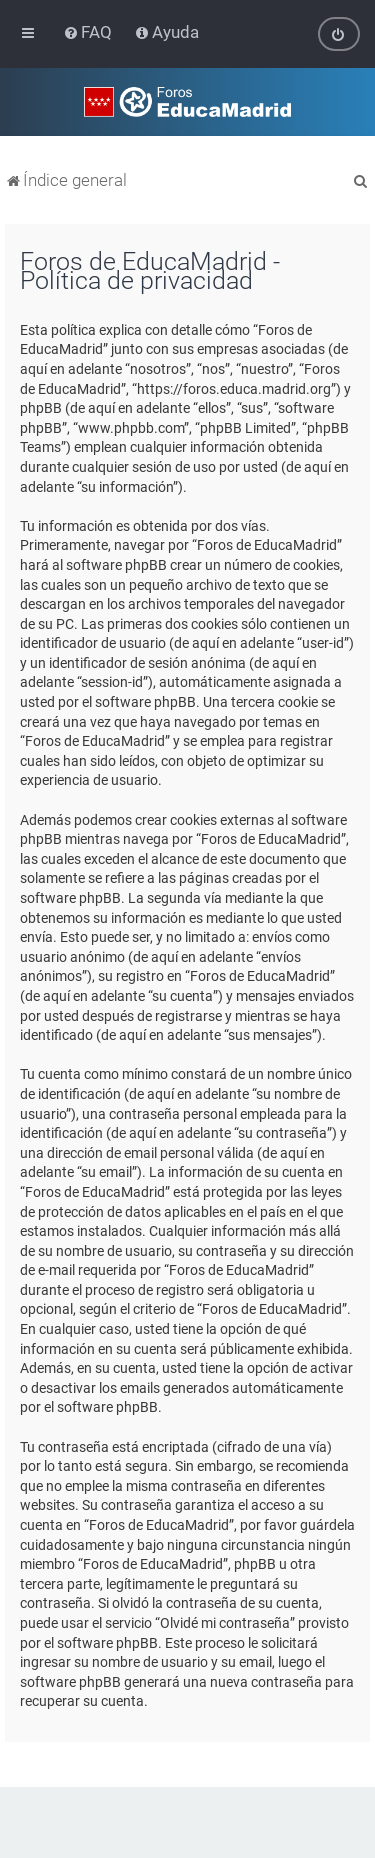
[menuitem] (89, 32)
